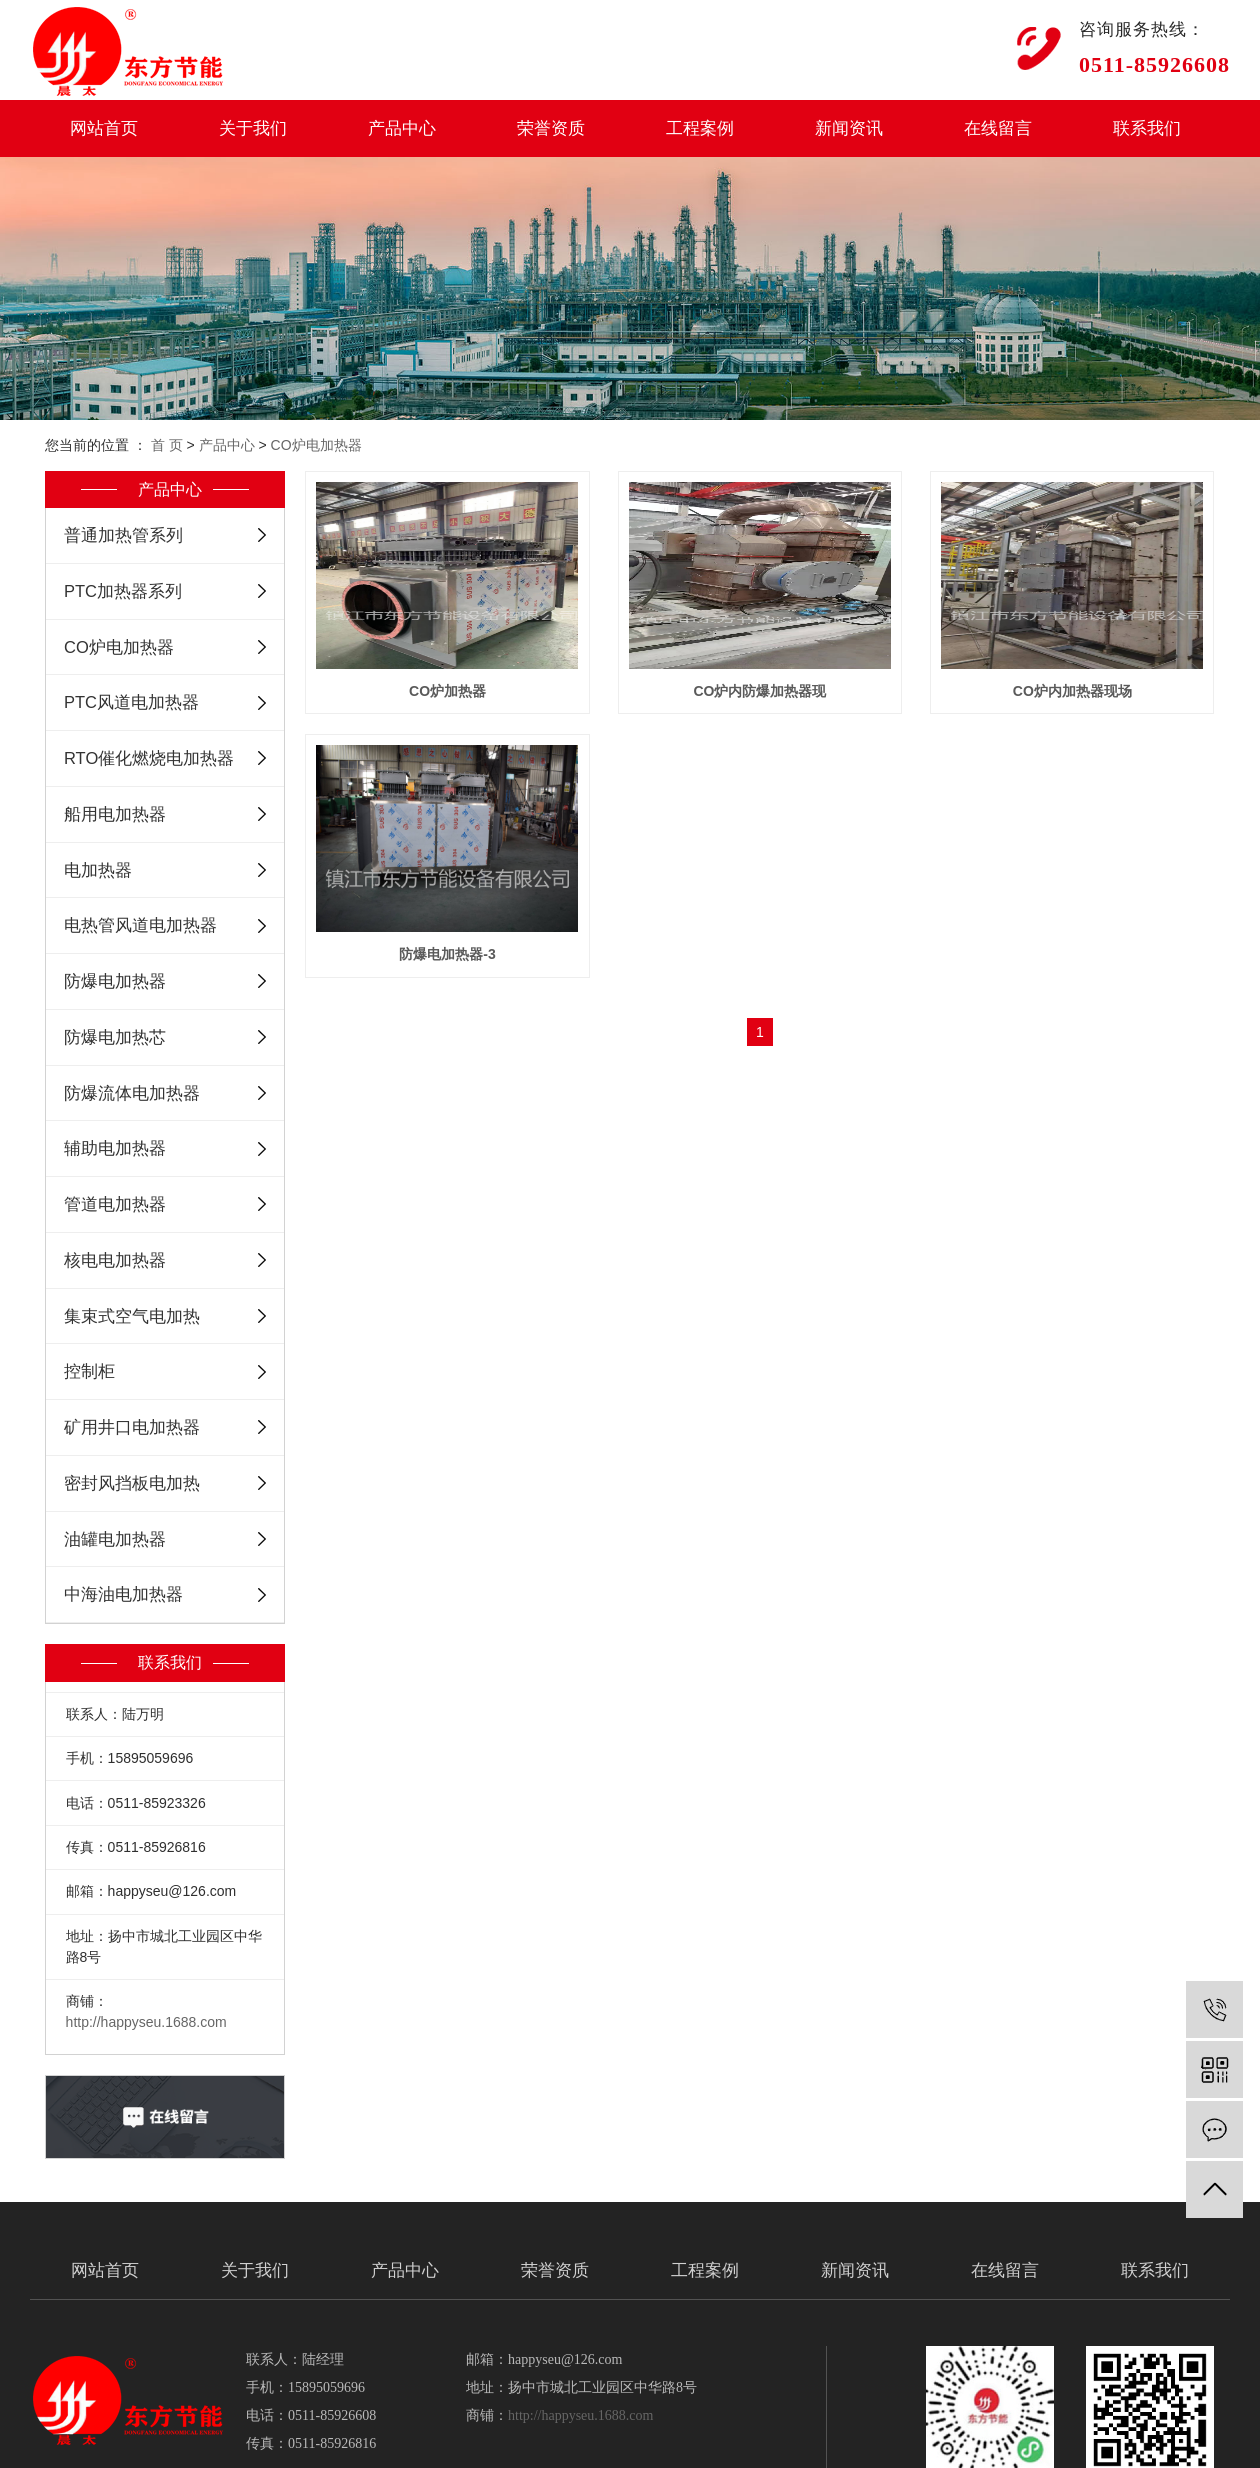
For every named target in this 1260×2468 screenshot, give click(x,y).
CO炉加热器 (449, 691)
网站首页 (104, 128)
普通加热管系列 (123, 535)
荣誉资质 (551, 128)
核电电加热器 (115, 1260)
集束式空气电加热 (132, 1316)
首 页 (167, 445)
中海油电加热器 (123, 1594)
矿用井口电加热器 (132, 1427)
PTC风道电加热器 (131, 702)
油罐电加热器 (115, 1539)
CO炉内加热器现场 (449, 954)
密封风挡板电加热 (132, 1483)
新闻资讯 (849, 128)
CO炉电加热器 (316, 445)
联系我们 (1147, 128)
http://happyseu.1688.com (146, 2022)
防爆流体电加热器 (132, 1093)
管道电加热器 (115, 1204)
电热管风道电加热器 (140, 925)
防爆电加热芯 (115, 1037)
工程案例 (700, 128)
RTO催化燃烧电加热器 (149, 758)
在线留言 (998, 128)
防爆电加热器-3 (765, 954)
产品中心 (402, 128)
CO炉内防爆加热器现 (765, 691)
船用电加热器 (115, 814)
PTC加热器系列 (123, 591)
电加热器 (98, 870)
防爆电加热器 (115, 981)
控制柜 (89, 1371)
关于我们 (253, 128)
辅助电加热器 (115, 1148)
